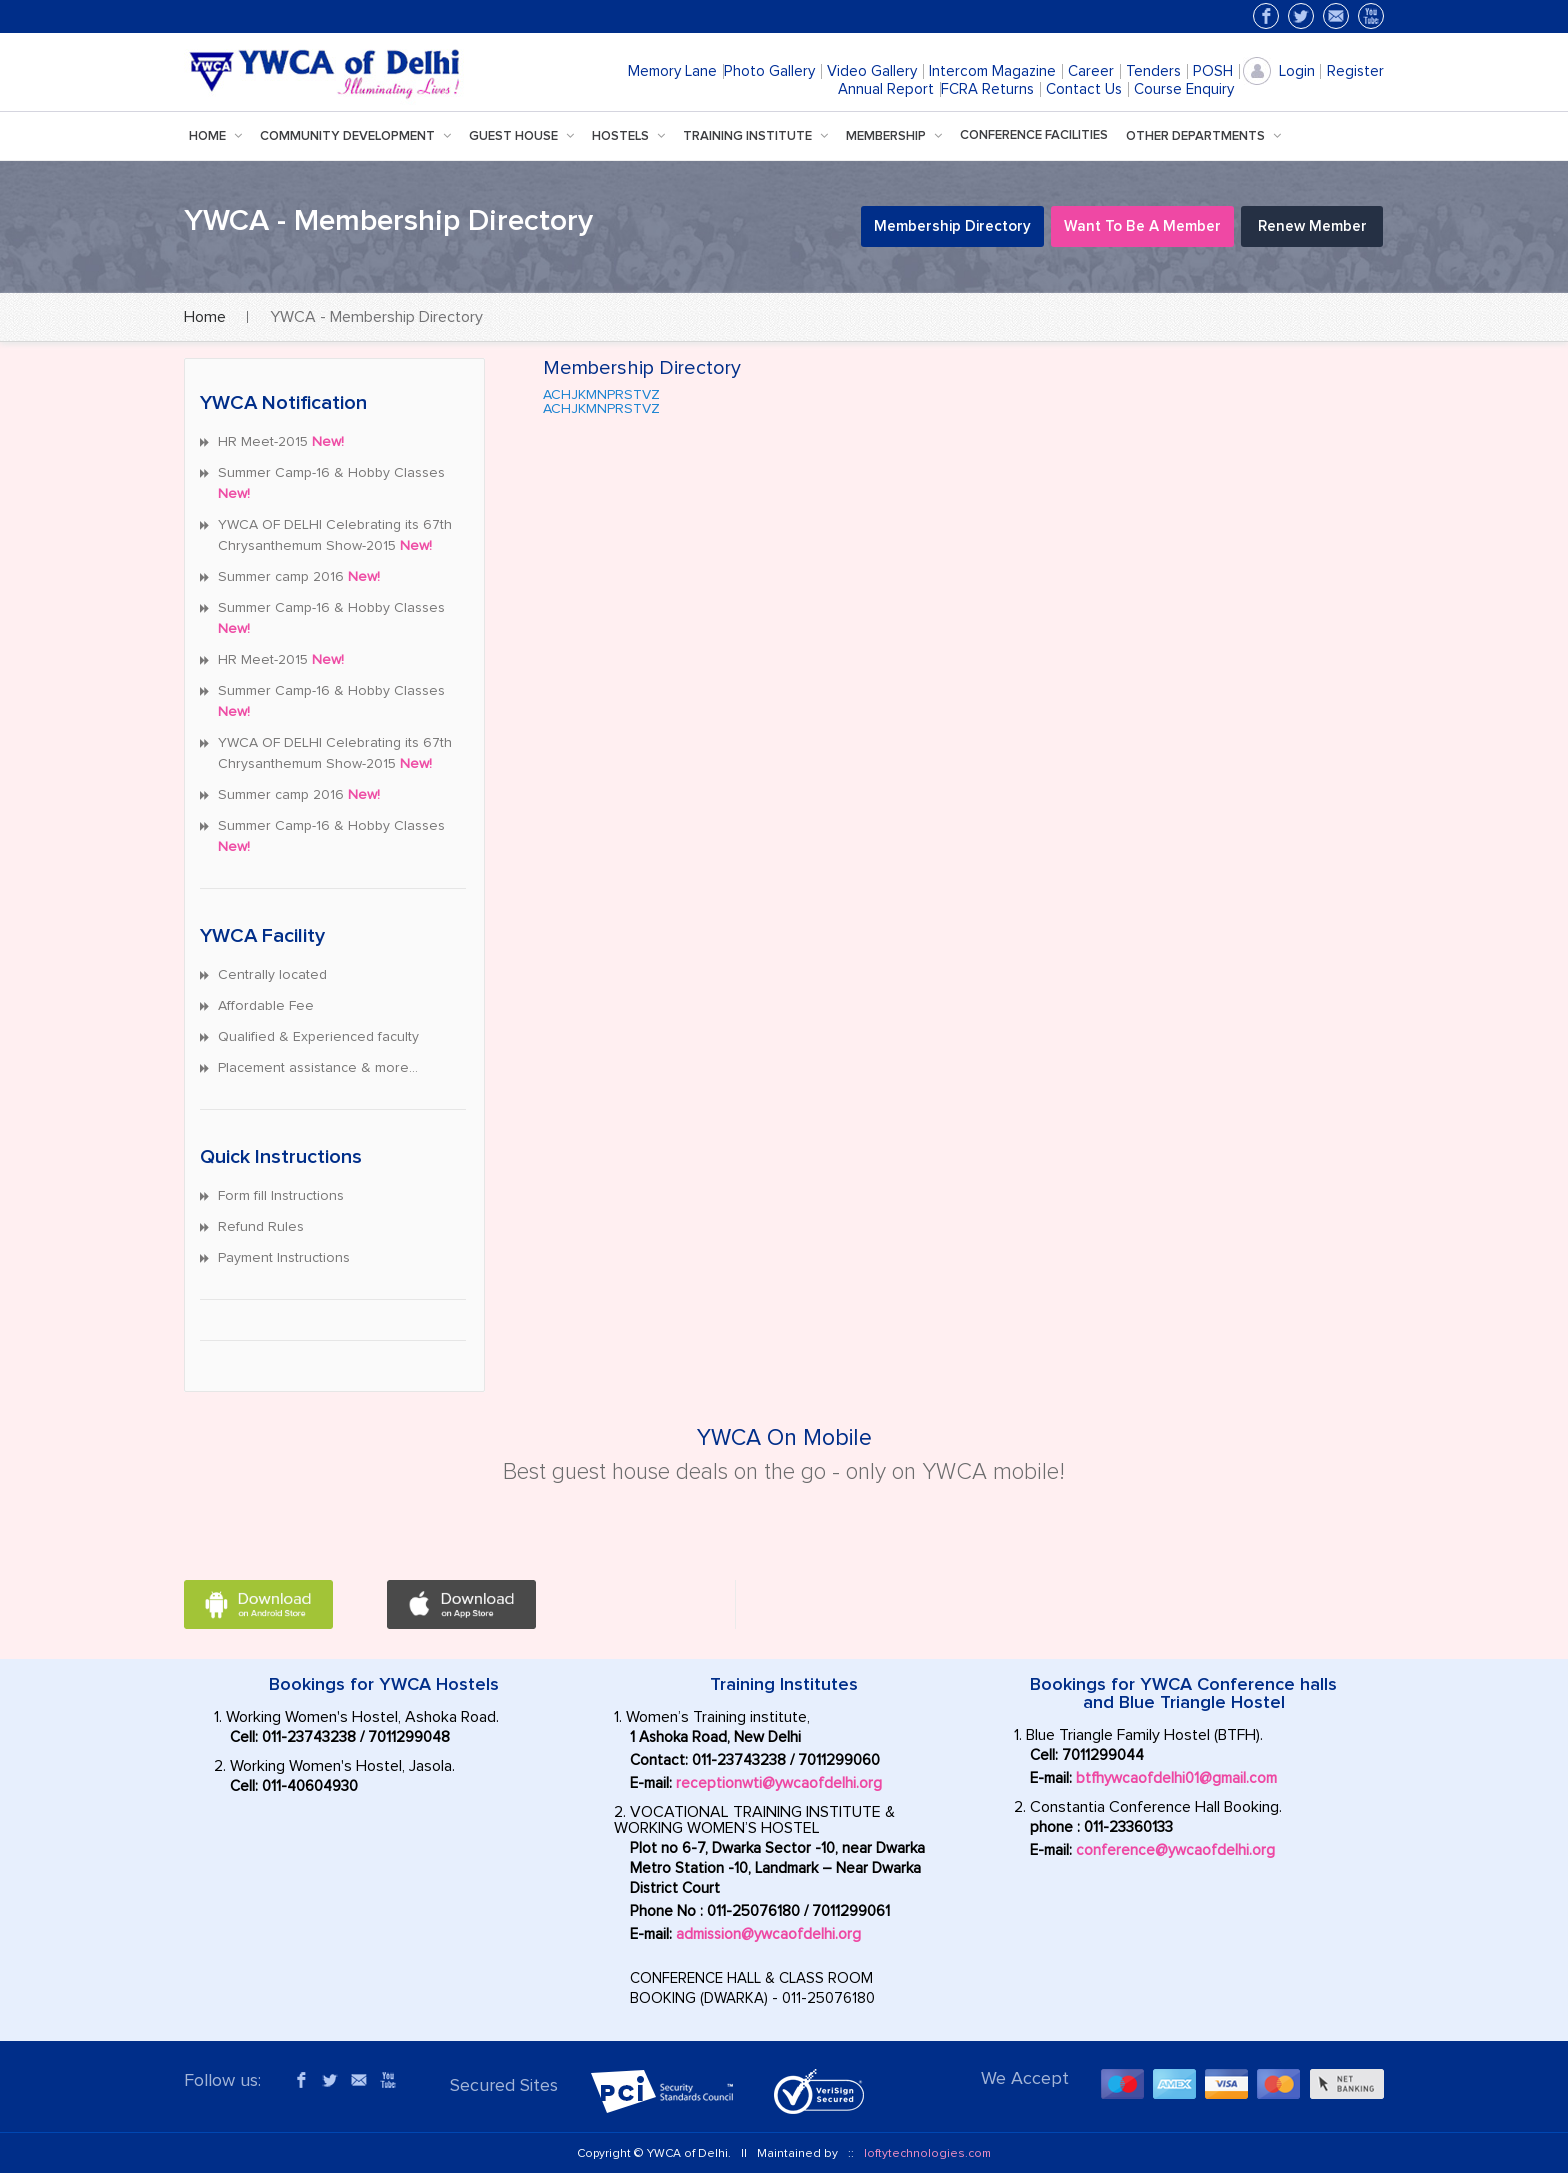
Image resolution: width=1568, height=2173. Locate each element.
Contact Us (1084, 89)
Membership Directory (952, 226)
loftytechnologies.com (927, 2154)
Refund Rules (261, 1227)
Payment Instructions (284, 1258)
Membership (898, 136)
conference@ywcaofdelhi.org (1175, 1850)
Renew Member (1312, 226)
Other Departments (1207, 136)
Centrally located (272, 975)
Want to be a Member (1142, 226)
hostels (632, 136)
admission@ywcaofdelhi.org (768, 1934)
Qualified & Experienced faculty (318, 1037)
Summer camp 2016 (299, 577)
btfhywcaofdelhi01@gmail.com (1176, 1778)
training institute (759, 136)
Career (1091, 71)
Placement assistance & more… (318, 1068)
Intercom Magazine (992, 71)
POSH (1213, 71)
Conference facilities (1034, 135)
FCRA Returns (987, 89)
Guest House (525, 136)
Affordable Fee (266, 1006)
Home (219, 136)
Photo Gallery (769, 71)
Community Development (359, 136)
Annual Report (886, 89)
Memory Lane (672, 71)
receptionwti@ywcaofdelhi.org (779, 1783)
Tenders (1153, 71)
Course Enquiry (1184, 89)
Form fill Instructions (281, 1196)
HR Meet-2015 (281, 442)
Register (1355, 71)
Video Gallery (872, 71)
